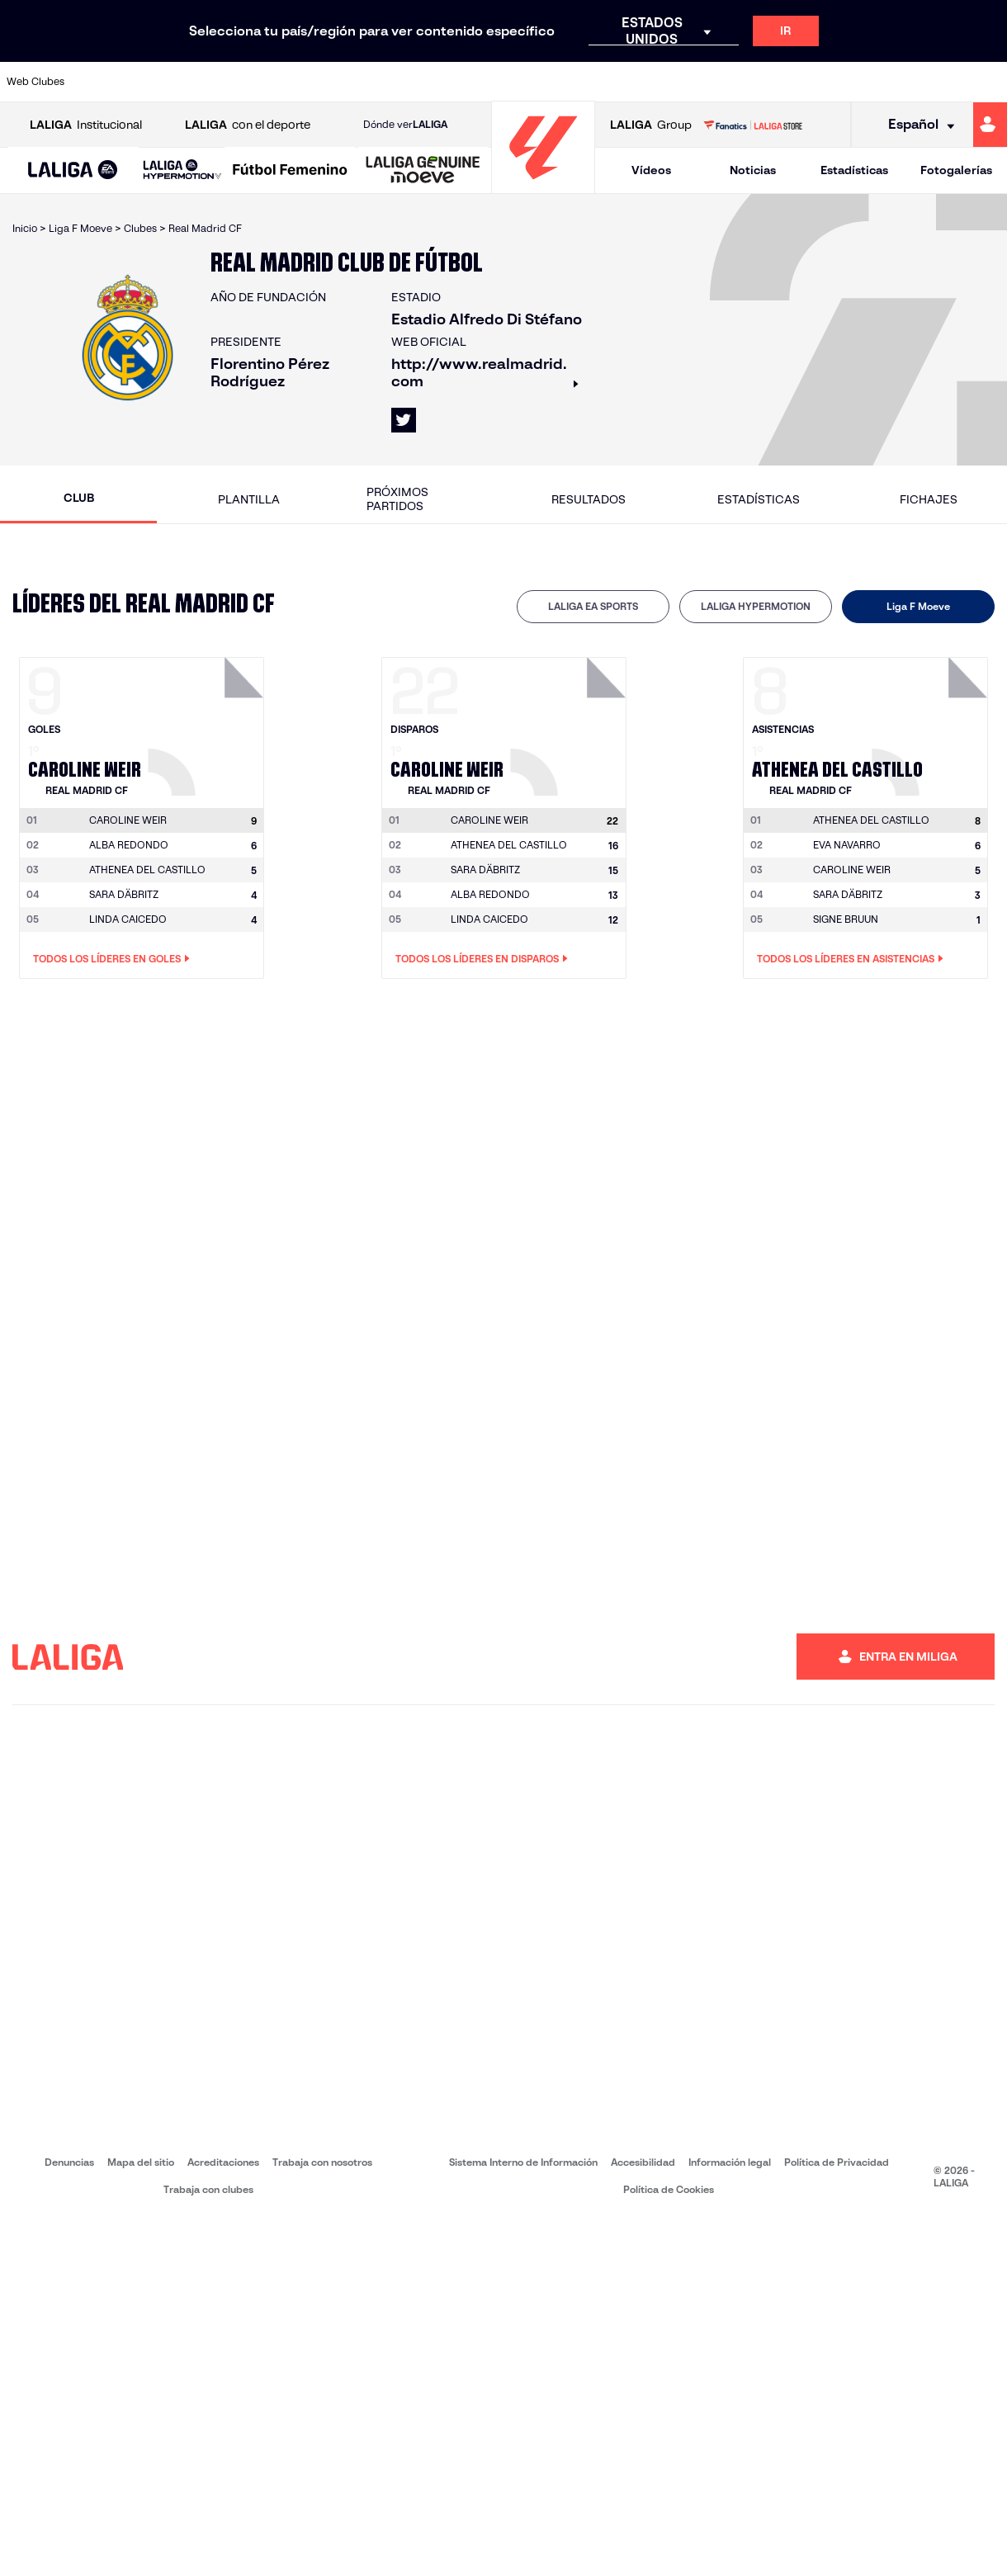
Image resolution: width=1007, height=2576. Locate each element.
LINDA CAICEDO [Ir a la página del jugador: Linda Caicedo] (128, 919)
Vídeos (651, 170)
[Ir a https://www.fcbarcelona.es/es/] (332, 81)
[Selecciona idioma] (916, 125)
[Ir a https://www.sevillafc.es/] (894, 81)
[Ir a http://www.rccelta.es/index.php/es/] (567, 81)
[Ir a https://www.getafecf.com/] (379, 81)
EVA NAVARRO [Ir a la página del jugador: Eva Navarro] (847, 844)
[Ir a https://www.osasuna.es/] (192, 81)
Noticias (753, 170)
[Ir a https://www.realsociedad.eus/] (847, 81)
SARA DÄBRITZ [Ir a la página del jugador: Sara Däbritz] (123, 894)
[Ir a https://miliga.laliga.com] (990, 124)
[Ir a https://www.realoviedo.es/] (800, 81)
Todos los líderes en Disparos (481, 959)
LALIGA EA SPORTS (593, 606)
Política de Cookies (668, 2189)
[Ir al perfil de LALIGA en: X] (403, 420)
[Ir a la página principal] (543, 186)
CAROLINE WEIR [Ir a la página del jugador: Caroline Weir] (852, 869)
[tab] (593, 606)
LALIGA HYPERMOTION (756, 606)
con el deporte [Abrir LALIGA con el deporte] (247, 125)
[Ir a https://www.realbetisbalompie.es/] (707, 81)
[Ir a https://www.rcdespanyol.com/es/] (613, 81)
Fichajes (928, 499)
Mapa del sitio (140, 2162)
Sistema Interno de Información (523, 2162)
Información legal (729, 2162)
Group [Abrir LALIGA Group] (651, 125)
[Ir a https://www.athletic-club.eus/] (99, 81)
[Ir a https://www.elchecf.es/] (285, 81)
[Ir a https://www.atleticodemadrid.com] (145, 81)
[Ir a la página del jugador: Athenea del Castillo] (932, 722)
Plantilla (249, 499)
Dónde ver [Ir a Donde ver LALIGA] (405, 124)
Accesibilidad (643, 2162)
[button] (73, 170)
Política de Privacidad (836, 2162)
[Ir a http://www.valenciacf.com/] (941, 81)
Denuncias (69, 2162)
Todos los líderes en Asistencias (850, 959)
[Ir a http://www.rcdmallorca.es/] (660, 81)
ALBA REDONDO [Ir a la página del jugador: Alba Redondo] (128, 844)
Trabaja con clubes (208, 2189)
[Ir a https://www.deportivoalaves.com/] (239, 81)
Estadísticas (854, 170)
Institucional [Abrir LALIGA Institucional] (86, 125)
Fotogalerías (956, 170)
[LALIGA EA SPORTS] (73, 171)
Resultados (588, 499)
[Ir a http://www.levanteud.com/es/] (473, 81)
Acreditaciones (223, 2162)
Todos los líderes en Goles (111, 959)
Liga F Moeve (918, 606)
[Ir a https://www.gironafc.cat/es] (426, 81)
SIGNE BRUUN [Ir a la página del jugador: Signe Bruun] (845, 919)
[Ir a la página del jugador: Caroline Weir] (208, 722)
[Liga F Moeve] (290, 171)
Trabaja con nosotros (322, 2162)
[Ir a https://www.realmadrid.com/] (753, 81)
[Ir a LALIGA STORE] (752, 124)
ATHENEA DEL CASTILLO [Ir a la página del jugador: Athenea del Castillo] (147, 869)
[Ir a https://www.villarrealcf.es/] (988, 81)
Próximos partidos (397, 499)
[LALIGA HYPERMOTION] (182, 170)
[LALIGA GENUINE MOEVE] (423, 171)
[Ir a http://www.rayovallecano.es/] (520, 81)
